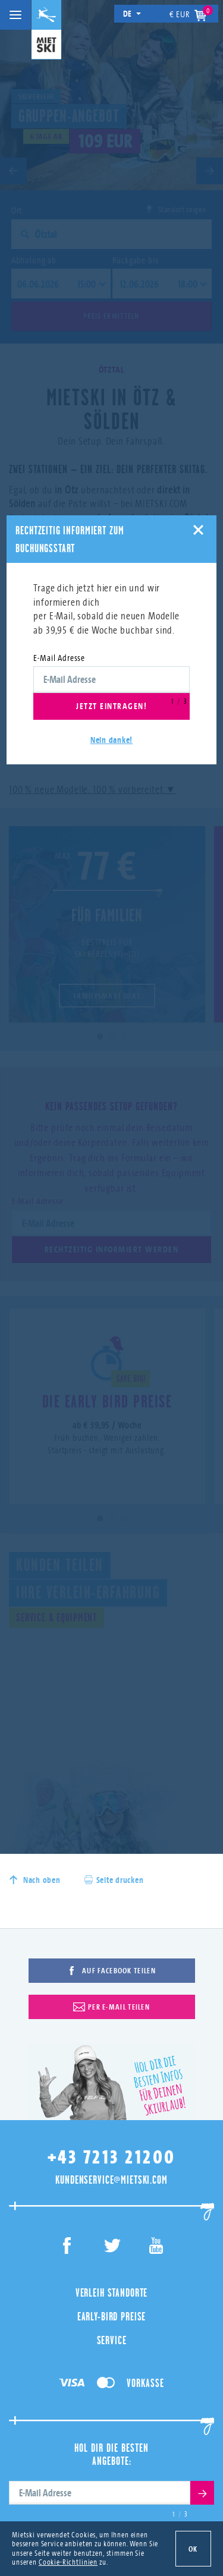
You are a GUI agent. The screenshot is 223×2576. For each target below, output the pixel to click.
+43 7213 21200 (112, 2157)
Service (112, 2340)
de (132, 13)
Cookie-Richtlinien (68, 2561)
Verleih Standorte (111, 2292)
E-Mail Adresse (59, 657)
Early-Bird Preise (111, 2316)
